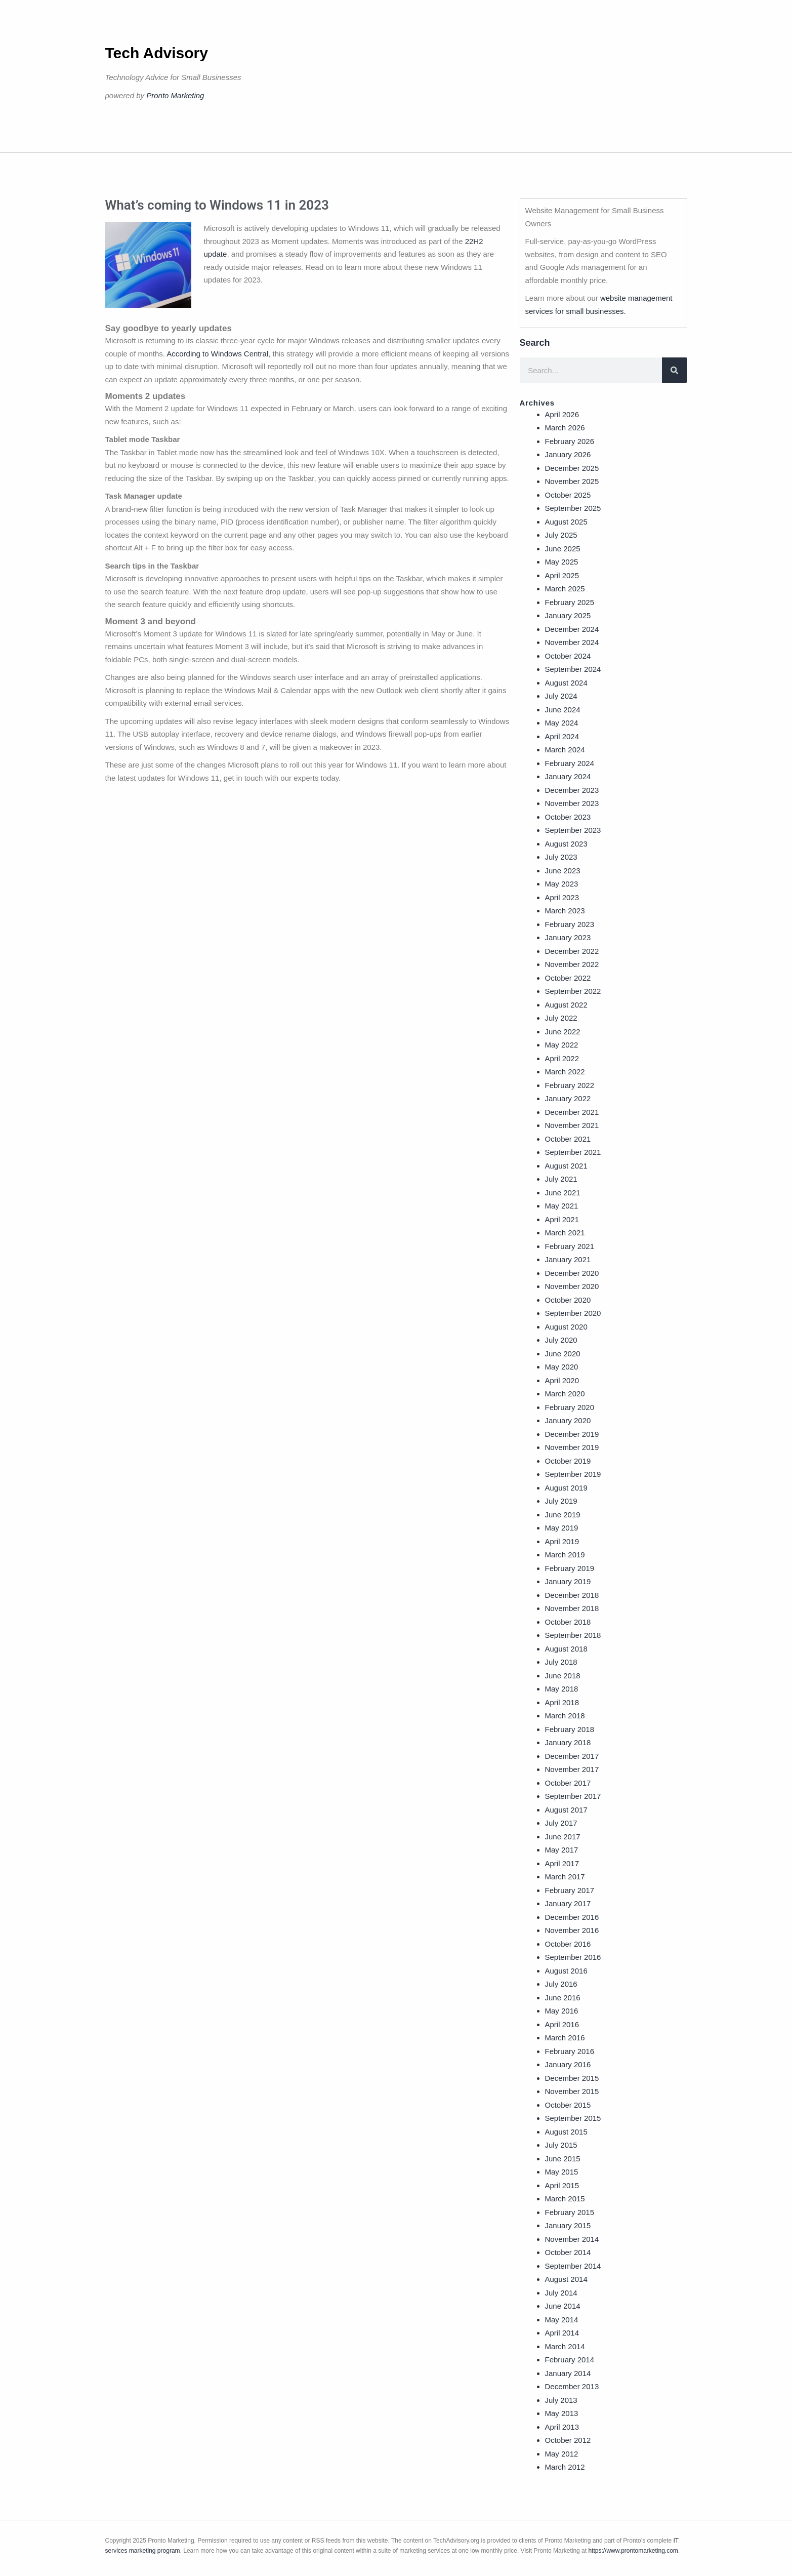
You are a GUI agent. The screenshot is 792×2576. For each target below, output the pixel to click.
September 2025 (573, 508)
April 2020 (562, 1380)
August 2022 (566, 1004)
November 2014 (572, 2239)
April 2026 (562, 414)
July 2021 (561, 1179)
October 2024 (568, 656)
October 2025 (568, 495)
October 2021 (568, 1139)
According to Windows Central (217, 353)
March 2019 (565, 1554)
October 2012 (568, 2440)
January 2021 (568, 1259)
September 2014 (573, 2266)
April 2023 (562, 897)
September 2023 (573, 830)
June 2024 (562, 709)
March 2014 (565, 2346)
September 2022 (573, 991)
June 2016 (562, 1997)
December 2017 (572, 1756)
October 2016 (568, 1944)
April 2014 (562, 2332)
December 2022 (572, 951)
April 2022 (562, 1058)
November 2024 (572, 642)
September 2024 (573, 669)
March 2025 (565, 588)
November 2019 (572, 1447)
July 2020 (561, 1340)
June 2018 (562, 1675)
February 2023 (570, 924)
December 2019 (572, 1434)
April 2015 (562, 2185)
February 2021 (570, 1246)
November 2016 (572, 1930)
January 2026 (568, 454)
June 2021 (562, 1192)
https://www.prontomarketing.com (633, 2550)
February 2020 (570, 1407)
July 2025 (561, 535)
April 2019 (562, 1541)
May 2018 (561, 1688)
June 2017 (562, 1836)
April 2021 (562, 1219)
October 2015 (568, 2105)
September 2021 (573, 1152)
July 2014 (561, 2292)
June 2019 (562, 1514)
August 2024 (566, 682)
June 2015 (562, 2158)
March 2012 (565, 2467)
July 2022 (561, 1018)
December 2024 (572, 629)
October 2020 (568, 1300)
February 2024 (570, 763)
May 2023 (561, 883)
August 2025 (566, 521)
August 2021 (566, 1165)
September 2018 (573, 1635)
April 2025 (562, 575)
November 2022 (572, 964)
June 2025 (562, 548)
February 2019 (570, 1568)
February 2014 (570, 2359)
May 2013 (561, 2413)
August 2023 (566, 843)
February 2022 (570, 1085)
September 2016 (573, 1957)
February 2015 (570, 2212)
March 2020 (565, 1393)
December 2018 (572, 1595)
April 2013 (562, 2427)
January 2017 (568, 1903)
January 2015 (568, 2225)
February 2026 (570, 441)
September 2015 (573, 2118)
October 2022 (568, 978)
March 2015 (565, 2198)
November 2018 (572, 1608)
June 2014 (562, 2306)
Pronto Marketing (175, 95)
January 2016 (568, 2064)
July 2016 (561, 1984)
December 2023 (572, 790)
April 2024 (562, 736)
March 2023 (565, 910)
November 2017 (572, 1769)
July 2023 (561, 857)
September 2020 (573, 1313)
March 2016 (565, 2037)
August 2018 (566, 1648)
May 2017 (561, 1849)
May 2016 (561, 2010)
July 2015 (561, 2145)
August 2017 (566, 1809)
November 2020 (572, 1286)
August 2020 (566, 1326)
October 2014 (568, 2252)
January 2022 (568, 1098)
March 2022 (565, 1071)
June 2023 (562, 870)
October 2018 (568, 1622)
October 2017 (568, 1783)
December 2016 (572, 1917)
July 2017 (561, 1823)
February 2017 (570, 1890)
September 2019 (573, 1474)
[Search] (674, 370)
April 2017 (562, 1863)
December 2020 (572, 1273)
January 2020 (568, 1420)
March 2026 (565, 427)
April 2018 (562, 1702)
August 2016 (566, 1970)
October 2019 (568, 1461)
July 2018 (561, 1662)
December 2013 (572, 2386)
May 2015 (561, 2171)
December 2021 (572, 1112)
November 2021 (572, 1125)
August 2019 (566, 1487)
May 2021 (561, 1205)
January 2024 (568, 776)
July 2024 (561, 696)
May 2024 (561, 722)
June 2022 (562, 1031)
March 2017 (565, 1876)
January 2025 (568, 615)
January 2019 (568, 1581)
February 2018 (570, 1729)
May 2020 (561, 1366)
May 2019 (561, 1527)
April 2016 (562, 2024)
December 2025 (572, 468)
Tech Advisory (156, 53)
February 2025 (570, 602)
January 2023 (568, 937)
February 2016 (570, 2051)
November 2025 (572, 481)
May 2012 (561, 2453)
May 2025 (561, 561)
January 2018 (568, 1742)
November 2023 (572, 803)
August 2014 (566, 2279)
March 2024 (565, 749)
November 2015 (572, 2091)
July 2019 (561, 1501)
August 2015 (566, 2131)
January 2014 (568, 2373)
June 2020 (562, 1353)
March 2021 (565, 1232)
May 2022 (561, 1044)
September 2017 (573, 1796)
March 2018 (565, 1715)
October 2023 (568, 817)
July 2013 (561, 2400)
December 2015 (572, 2078)
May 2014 (561, 2319)
